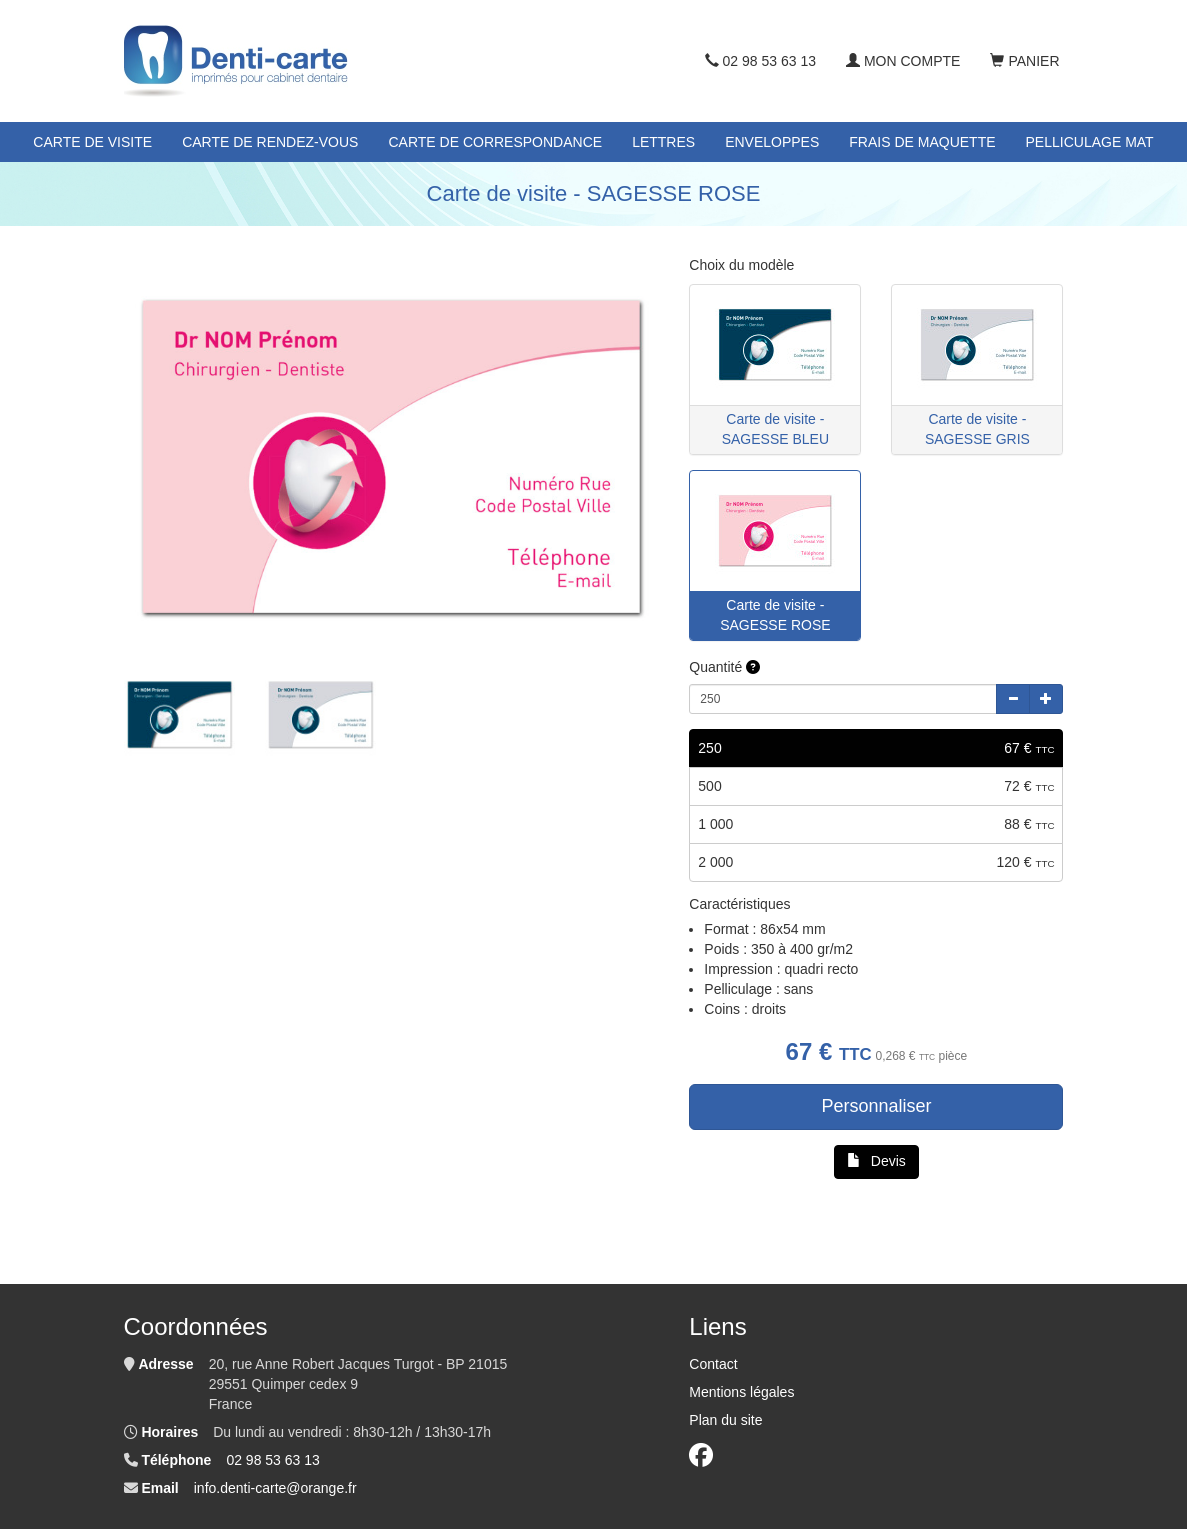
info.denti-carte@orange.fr (275, 1488)
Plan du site (725, 1420)
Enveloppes (772, 142)
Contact (713, 1364)
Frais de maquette (922, 142)
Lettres (663, 142)
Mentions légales (741, 1392)
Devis (876, 1161)
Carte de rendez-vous (270, 142)
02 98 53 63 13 (760, 61)
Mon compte (903, 61)
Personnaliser (876, 1106)
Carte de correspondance (495, 142)
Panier (1024, 61)
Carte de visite (92, 142)
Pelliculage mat (1090, 142)
